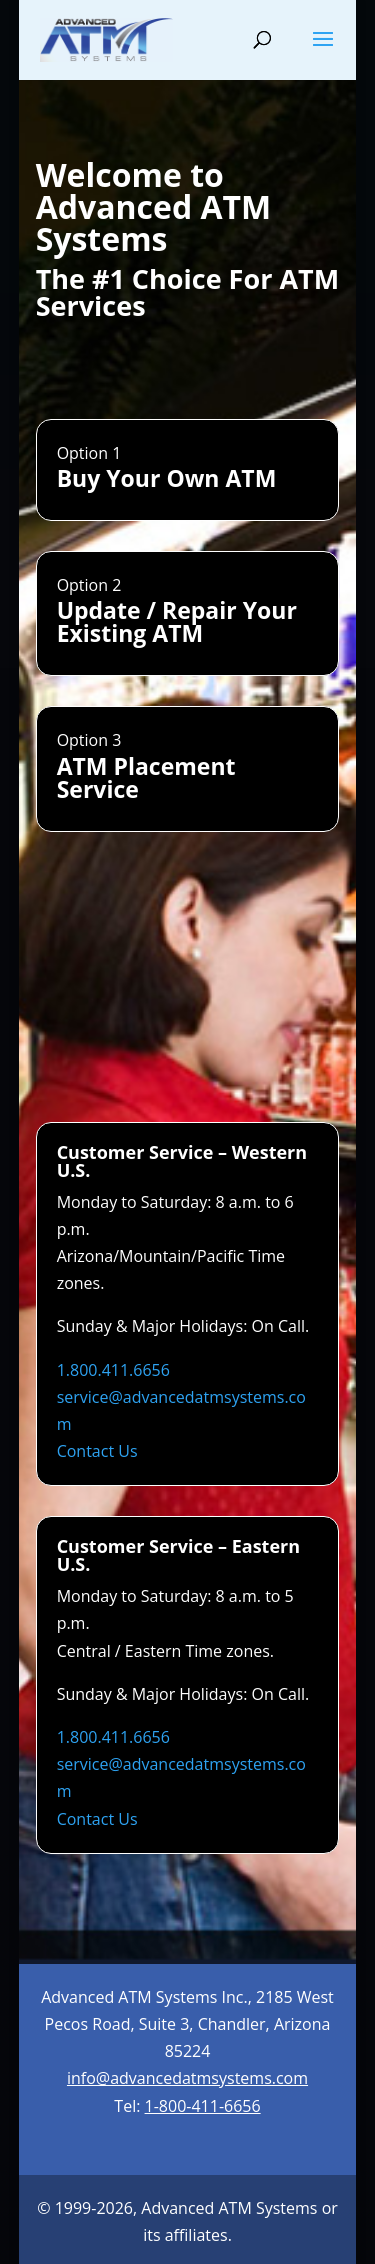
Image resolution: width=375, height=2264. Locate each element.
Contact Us (97, 1451)
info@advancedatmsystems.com (187, 2078)
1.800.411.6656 (113, 1370)
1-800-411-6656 (203, 2106)
